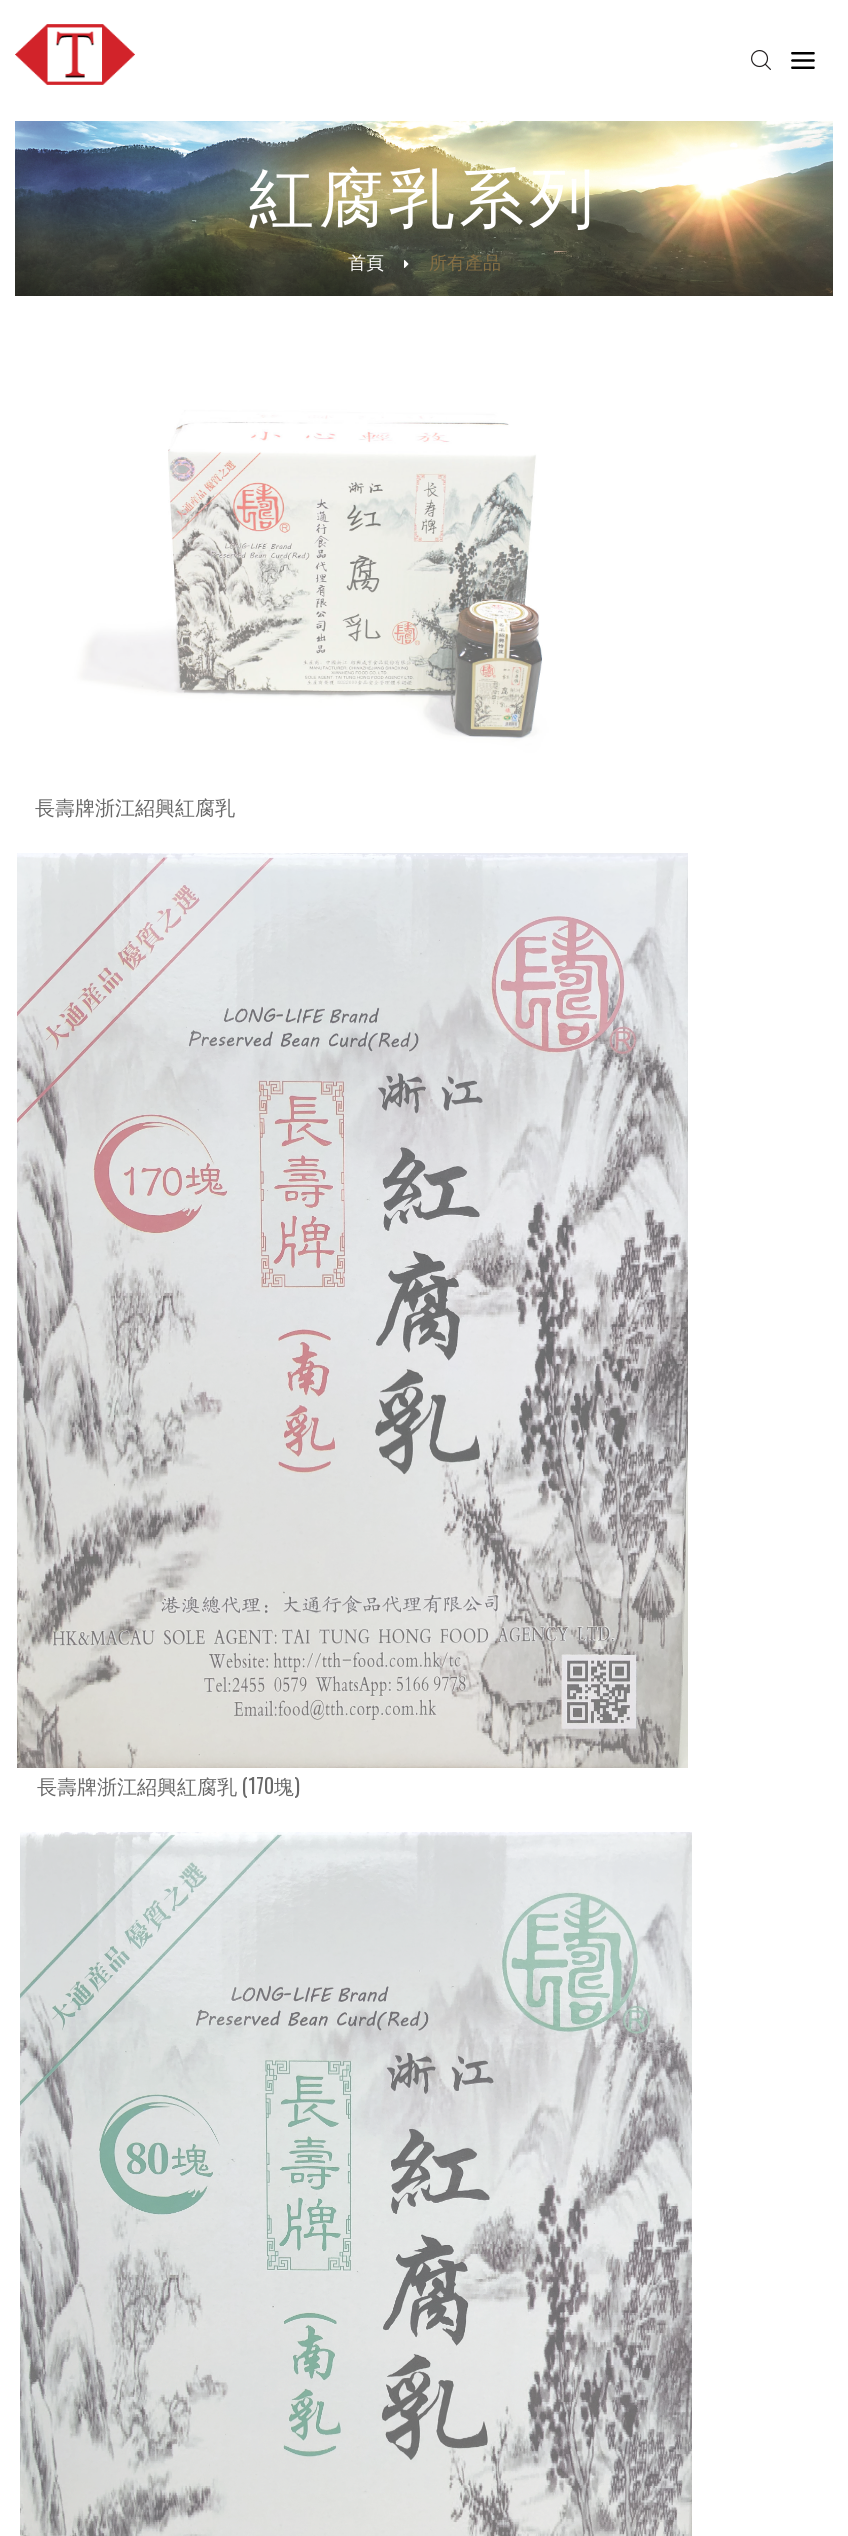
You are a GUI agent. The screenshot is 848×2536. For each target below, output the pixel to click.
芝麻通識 (216, 2396)
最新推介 (43, 2336)
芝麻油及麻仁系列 (102, 1425)
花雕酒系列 (75, 1505)
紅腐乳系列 (75, 1465)
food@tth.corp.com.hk (112, 2100)
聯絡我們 (389, 2336)
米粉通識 (216, 2356)
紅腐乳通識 (223, 2416)
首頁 (366, 261)
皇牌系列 (66, 1345)
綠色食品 (216, 2376)
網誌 (548, 2206)
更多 (34, 1929)
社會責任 (216, 2246)
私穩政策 (687, 2502)
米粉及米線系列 (93, 1385)
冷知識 (209, 2336)
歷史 (202, 2226)
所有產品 (66, 1545)
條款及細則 (610, 2502)
